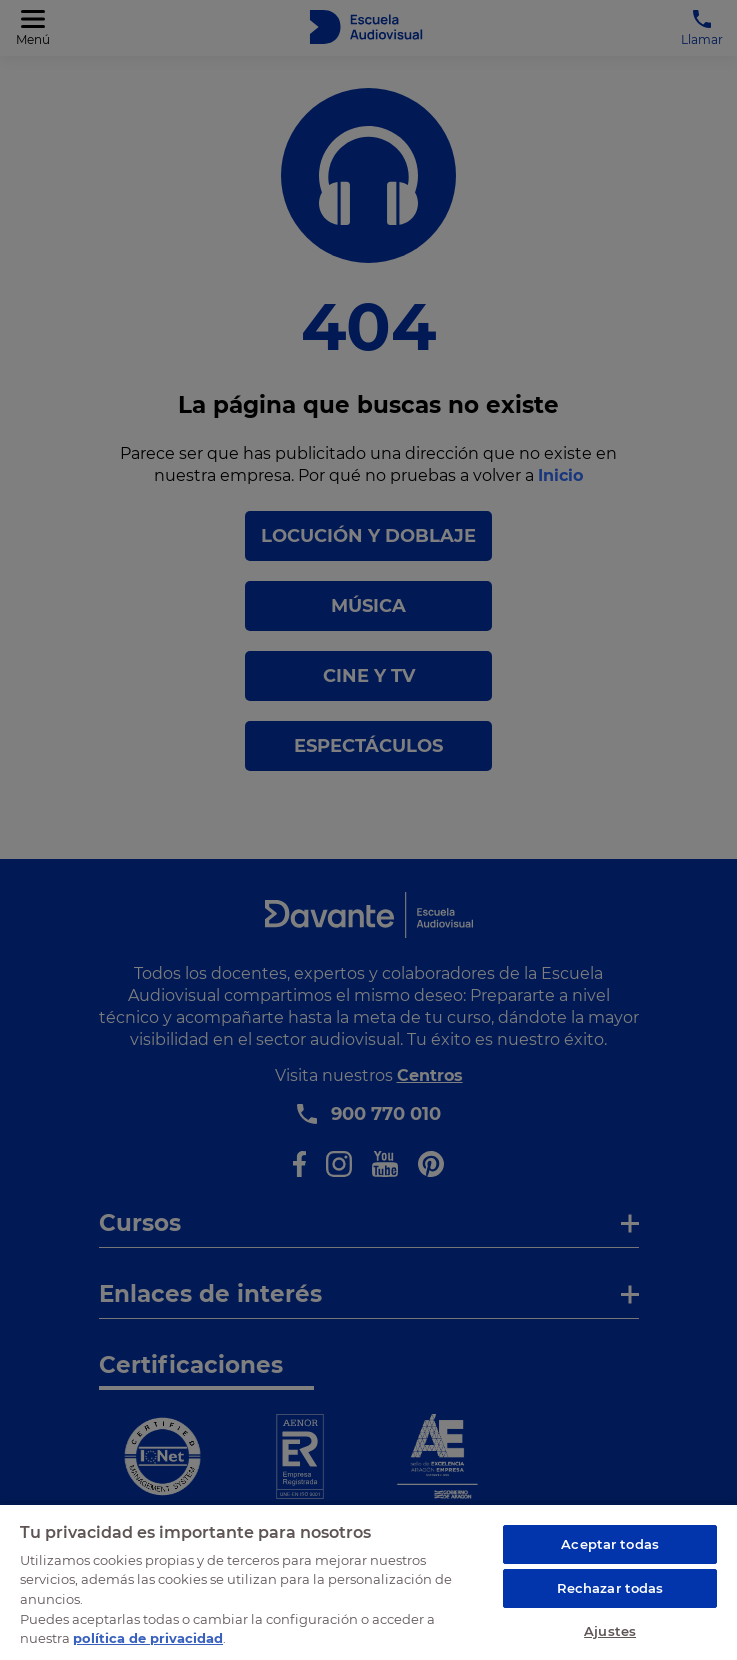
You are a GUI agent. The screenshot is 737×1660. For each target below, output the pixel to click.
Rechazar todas (610, 1588)
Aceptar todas (610, 1544)
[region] (368, 1581)
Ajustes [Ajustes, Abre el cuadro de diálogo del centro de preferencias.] (610, 1631)
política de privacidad (148, 1638)
